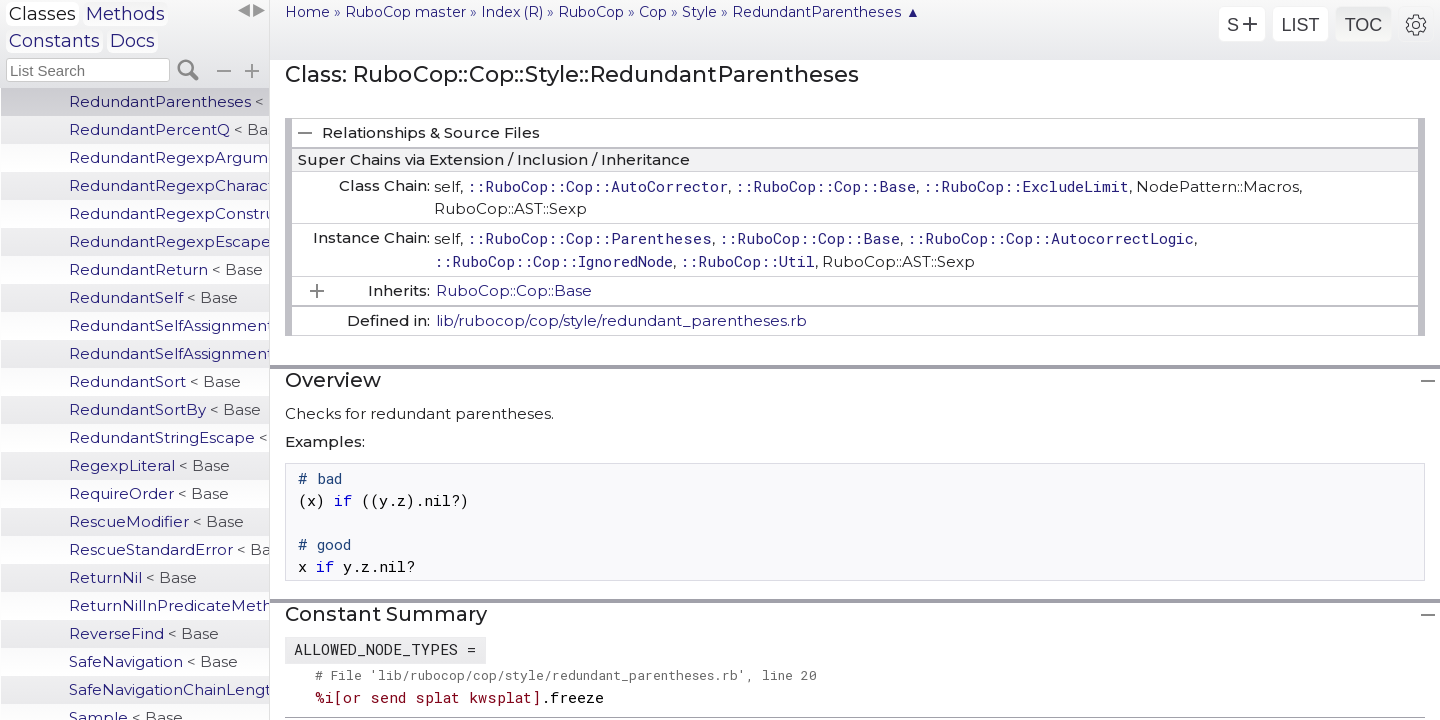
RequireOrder (149, 493)
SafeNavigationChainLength (169, 689)
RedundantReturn (166, 269)
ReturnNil (133, 577)
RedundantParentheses (169, 101)
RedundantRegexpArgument (169, 157)
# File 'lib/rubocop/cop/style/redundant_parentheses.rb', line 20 (566, 675)
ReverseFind (144, 633)
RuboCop (591, 12)
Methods (125, 14)
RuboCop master (405, 12)
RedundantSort (155, 381)
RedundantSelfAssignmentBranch (169, 353)
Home (307, 12)
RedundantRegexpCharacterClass (169, 185)
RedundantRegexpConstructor (169, 213)
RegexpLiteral (149, 465)
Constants (54, 41)
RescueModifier (156, 521)
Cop (653, 12)
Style (699, 12)
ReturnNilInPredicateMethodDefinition (169, 605)
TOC (1364, 25)
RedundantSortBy (165, 409)
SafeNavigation (153, 661)
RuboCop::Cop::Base (514, 290)
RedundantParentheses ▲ (826, 12)
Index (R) (512, 12)
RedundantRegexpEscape (169, 241)
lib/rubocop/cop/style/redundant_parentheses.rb (621, 320)
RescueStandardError (169, 549)
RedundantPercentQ (169, 129)
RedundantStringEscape (169, 437)
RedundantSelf (153, 297)
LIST (1300, 25)
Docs (132, 41)
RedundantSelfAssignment (169, 325)
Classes (42, 14)
